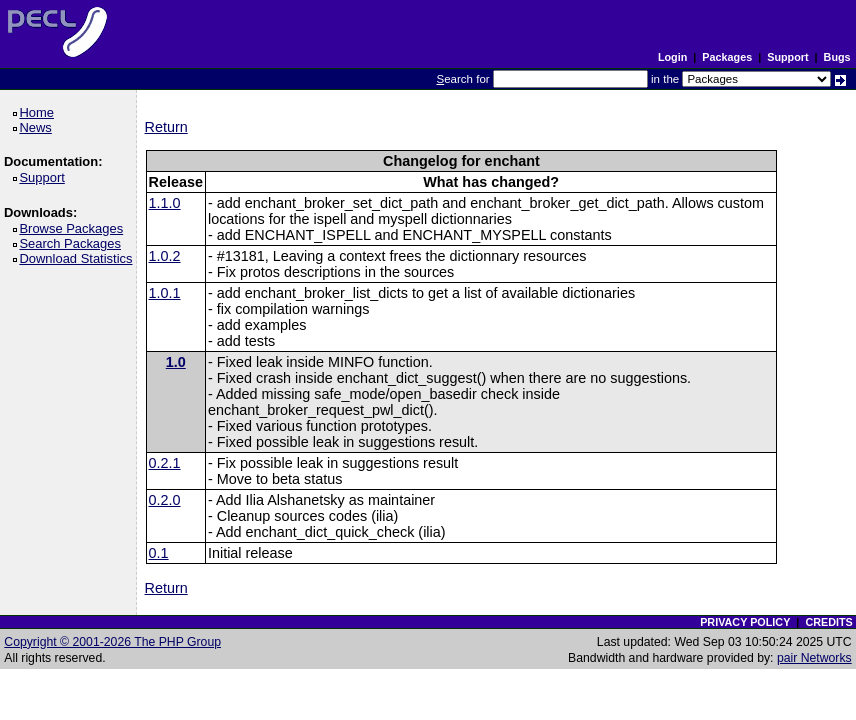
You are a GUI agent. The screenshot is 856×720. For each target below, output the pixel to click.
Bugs (837, 57)
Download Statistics (79, 258)
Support (787, 57)
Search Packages (73, 243)
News (38, 127)
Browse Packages (74, 228)
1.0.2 (165, 256)
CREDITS (828, 622)
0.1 (159, 553)
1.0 (176, 362)
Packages (727, 57)
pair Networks (814, 658)
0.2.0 (165, 500)
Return (166, 127)
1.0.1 (165, 293)
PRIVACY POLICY (745, 622)
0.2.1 (165, 463)
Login (672, 57)
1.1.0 (165, 203)
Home (39, 112)
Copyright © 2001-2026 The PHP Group (112, 642)
